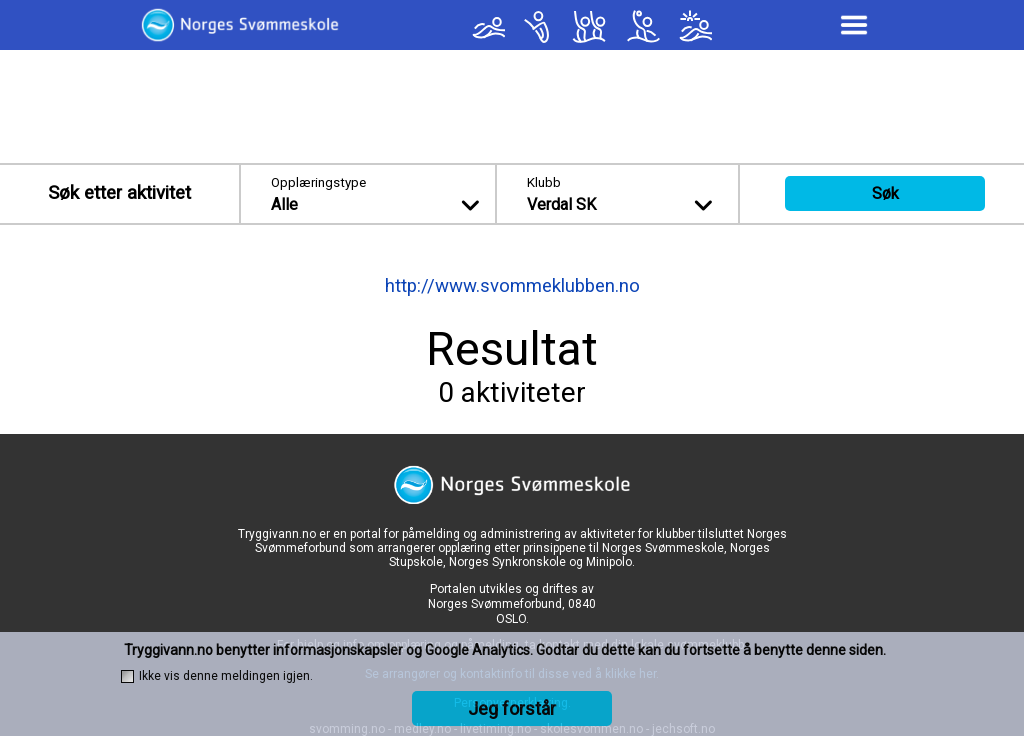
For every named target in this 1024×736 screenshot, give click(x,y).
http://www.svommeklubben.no (512, 286)
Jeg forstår (512, 708)
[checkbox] (127, 676)
